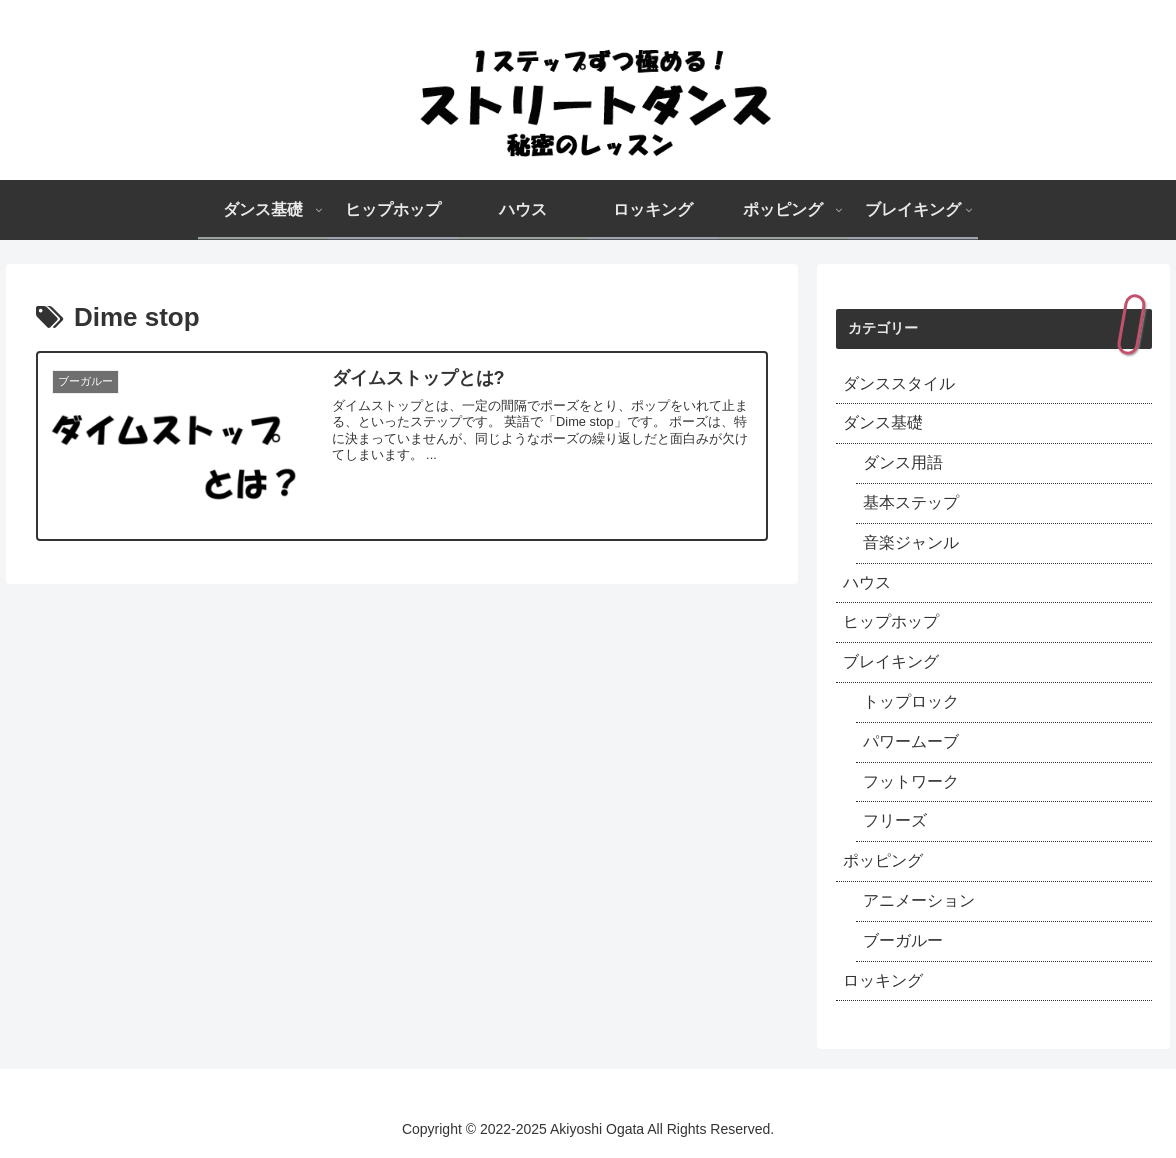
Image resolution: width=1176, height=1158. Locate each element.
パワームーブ (911, 741)
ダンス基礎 (883, 422)
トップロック (911, 701)
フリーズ (895, 820)
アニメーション (919, 900)
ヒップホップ (891, 621)
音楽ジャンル (911, 542)
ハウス (867, 582)
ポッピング (883, 860)
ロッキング (883, 980)
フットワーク (911, 781)
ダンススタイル (899, 383)
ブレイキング (891, 661)
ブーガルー (903, 940)
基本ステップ (911, 502)
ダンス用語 (903, 462)
